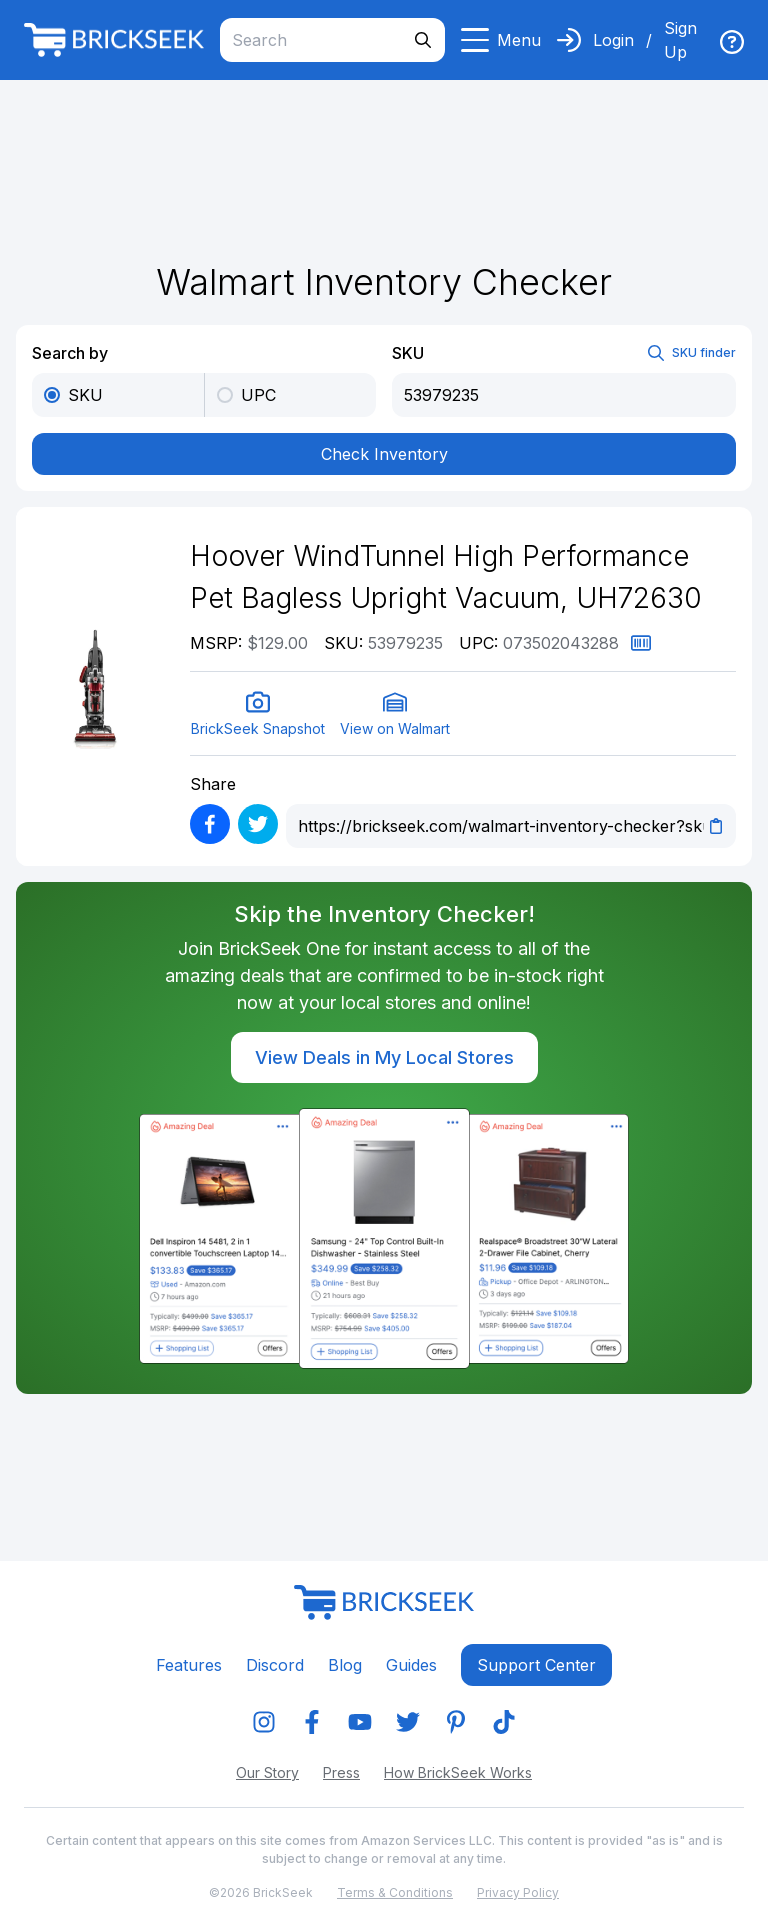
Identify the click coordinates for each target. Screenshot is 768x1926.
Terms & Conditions (395, 1892)
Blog (345, 1665)
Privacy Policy (518, 1892)
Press (341, 1772)
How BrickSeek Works (458, 1772)
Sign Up (680, 40)
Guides (411, 1665)
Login (613, 40)
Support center (536, 1665)
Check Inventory (384, 454)
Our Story (267, 1772)
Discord (275, 1665)
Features (189, 1665)
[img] (732, 42)
